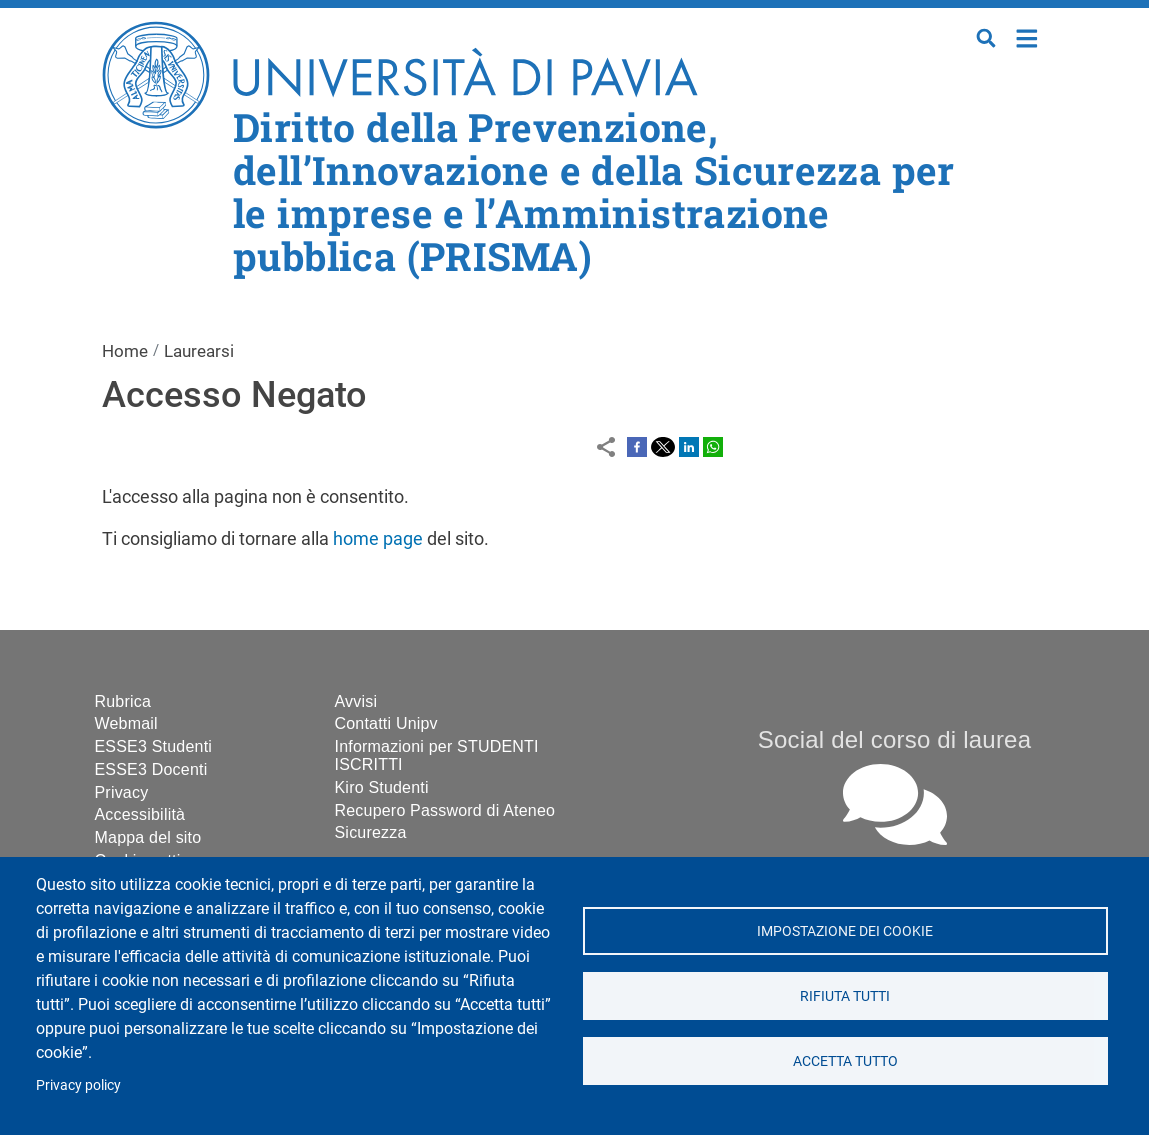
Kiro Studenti (382, 787)
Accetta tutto (845, 1061)
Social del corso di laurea (894, 739)
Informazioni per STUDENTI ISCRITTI (437, 755)
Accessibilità (140, 814)
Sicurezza (371, 832)
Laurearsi (199, 351)
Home (1027, 36)
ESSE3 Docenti (151, 769)
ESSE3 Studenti (154, 746)
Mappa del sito (148, 837)
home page (378, 538)
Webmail (126, 723)
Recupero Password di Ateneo (445, 810)
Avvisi (356, 701)
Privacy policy (78, 1085)
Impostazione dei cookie (845, 931)
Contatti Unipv (386, 723)
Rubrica (123, 701)
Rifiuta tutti (845, 996)
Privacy (122, 792)
